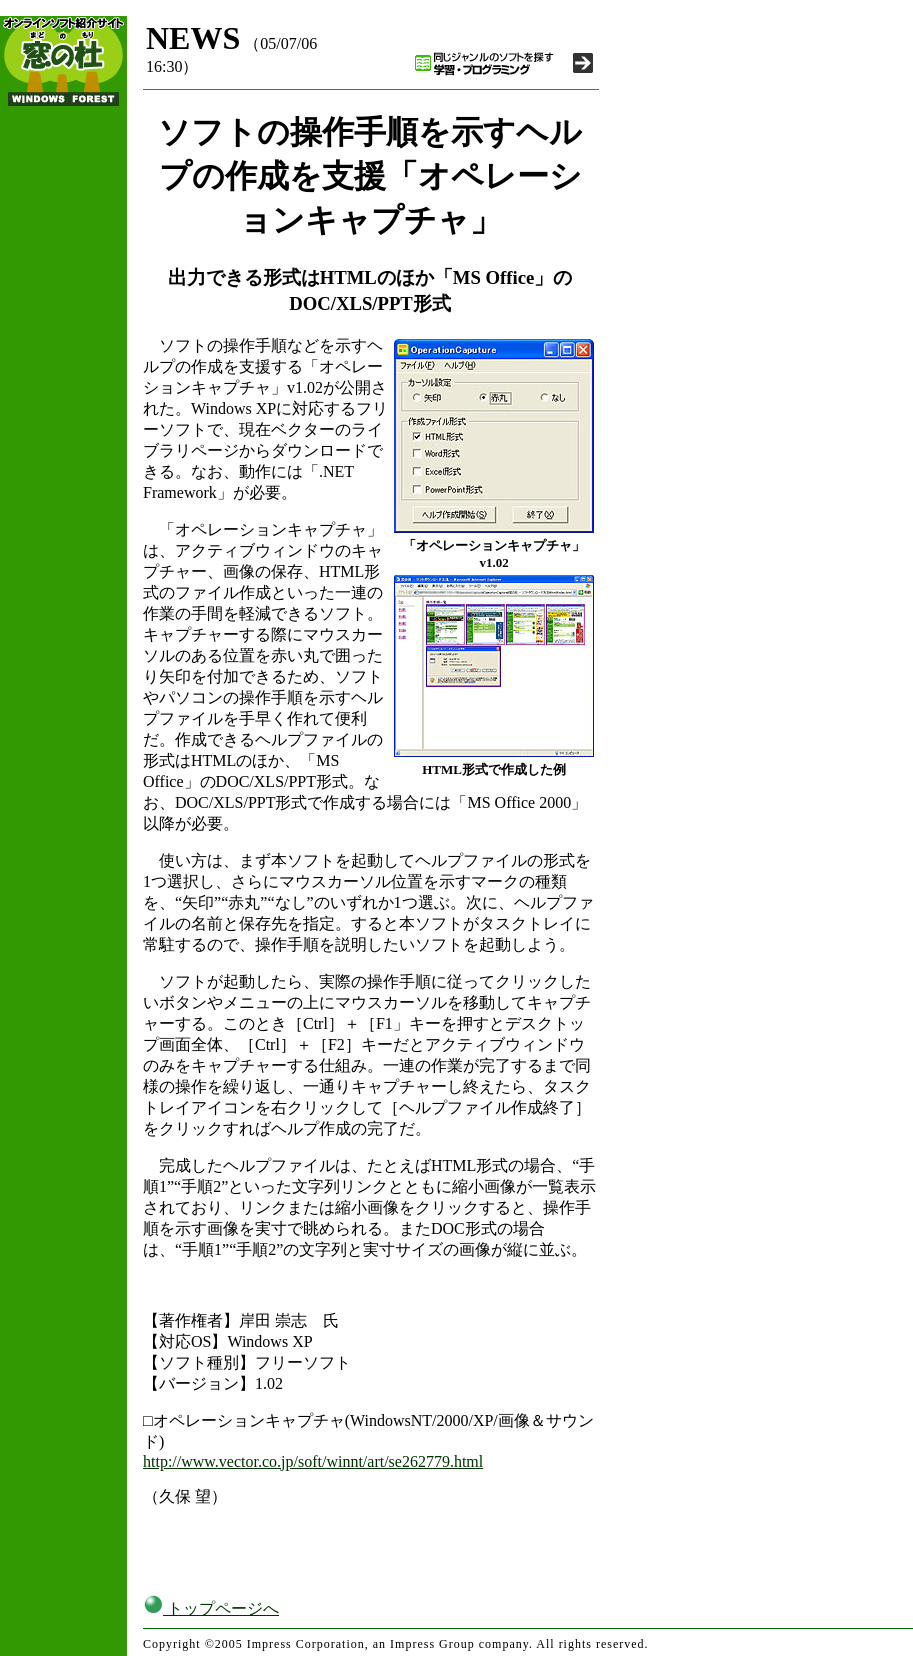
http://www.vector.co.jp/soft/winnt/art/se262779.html (313, 1461)
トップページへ (211, 1608)
